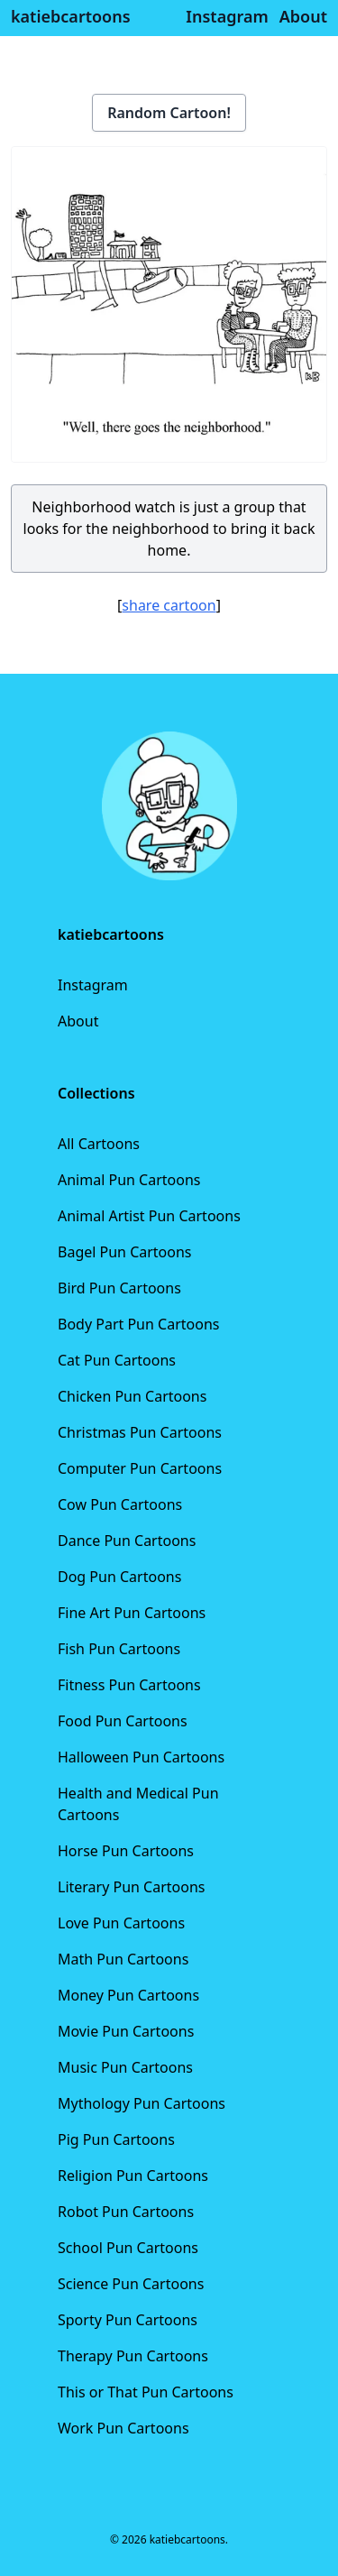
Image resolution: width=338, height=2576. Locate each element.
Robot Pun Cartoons (126, 2212)
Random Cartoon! (169, 113)
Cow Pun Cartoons (120, 1504)
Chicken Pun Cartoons (132, 1396)
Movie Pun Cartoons (126, 2031)
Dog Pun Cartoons (119, 1577)
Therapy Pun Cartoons (133, 2356)
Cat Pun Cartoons (117, 1360)
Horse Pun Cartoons (126, 1851)
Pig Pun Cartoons (116, 2139)
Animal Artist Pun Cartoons (149, 1216)
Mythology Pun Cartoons (141, 2103)
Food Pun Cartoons (122, 1721)
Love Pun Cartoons (121, 1923)
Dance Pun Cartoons (127, 1540)
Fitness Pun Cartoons (129, 1685)
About (78, 1021)
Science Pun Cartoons (131, 2284)
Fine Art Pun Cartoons (132, 1613)
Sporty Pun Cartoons (127, 2320)
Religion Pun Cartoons (133, 2175)
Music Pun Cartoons (125, 2067)
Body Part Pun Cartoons (138, 1324)
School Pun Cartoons (128, 2248)
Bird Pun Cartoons (119, 1288)
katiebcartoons (71, 16)
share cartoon (168, 605)
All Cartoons (99, 1144)
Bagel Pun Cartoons (125, 1252)
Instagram (93, 985)
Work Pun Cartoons (123, 2428)
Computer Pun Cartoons (140, 1468)
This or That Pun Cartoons (145, 2392)
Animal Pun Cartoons (129, 1180)
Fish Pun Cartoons (119, 1649)
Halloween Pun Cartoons (141, 1757)
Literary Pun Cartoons (132, 1887)
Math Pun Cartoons (123, 1959)
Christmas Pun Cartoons (140, 1432)
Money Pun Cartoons (128, 1995)
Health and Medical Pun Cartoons (138, 1804)
